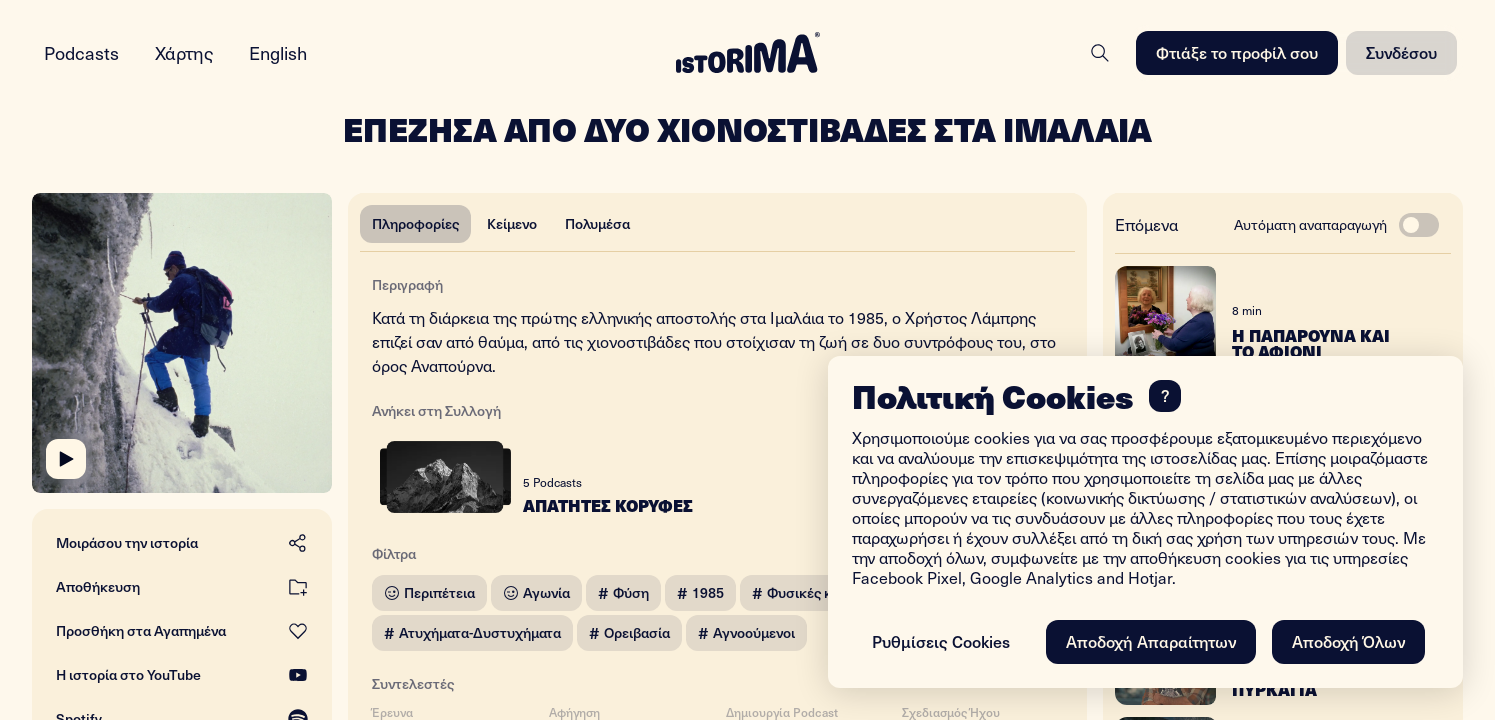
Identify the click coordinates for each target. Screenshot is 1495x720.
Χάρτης (184, 52)
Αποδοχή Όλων (1348, 641)
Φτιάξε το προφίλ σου (1237, 52)
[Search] (1100, 53)
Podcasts (81, 52)
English (278, 52)
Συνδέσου (1401, 52)
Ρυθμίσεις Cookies (941, 641)
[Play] (66, 459)
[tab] (415, 224)
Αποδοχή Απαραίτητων (1151, 641)
